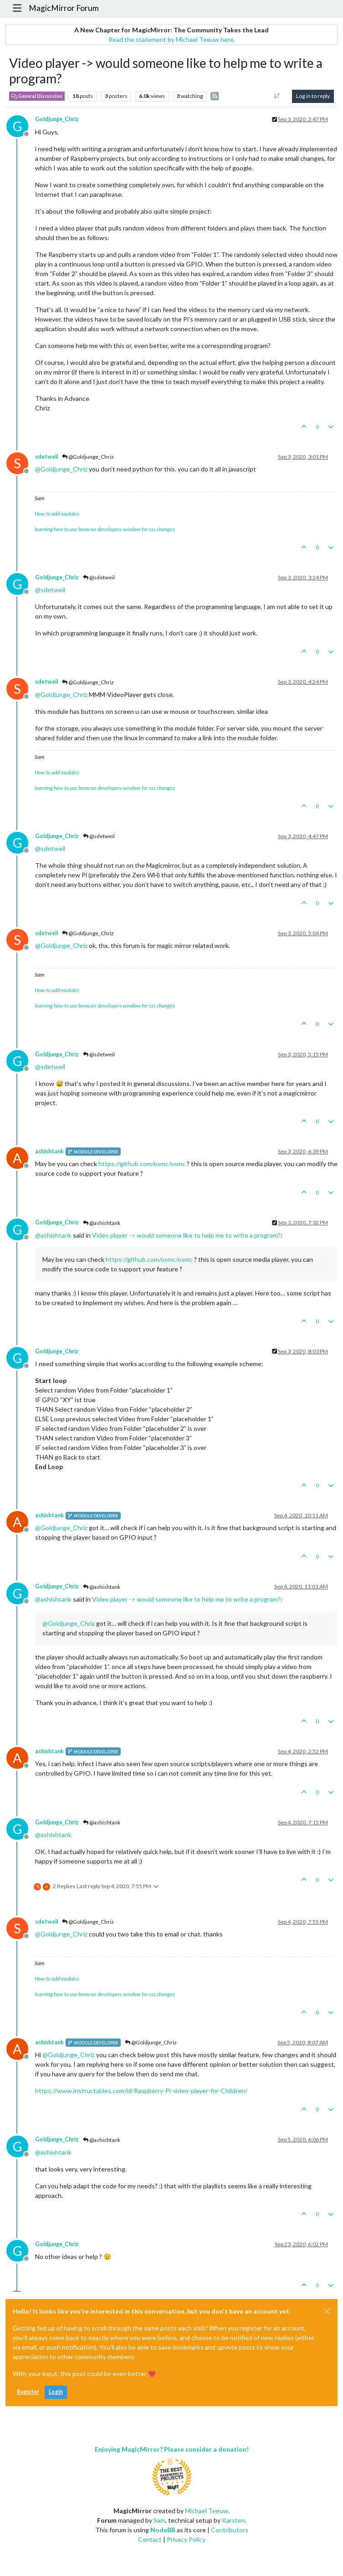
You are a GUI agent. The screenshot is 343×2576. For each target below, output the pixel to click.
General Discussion (36, 96)
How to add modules (57, 513)
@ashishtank (101, 1222)
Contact (150, 2539)
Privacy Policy (186, 2539)
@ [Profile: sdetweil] (50, 590)
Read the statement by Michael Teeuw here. (171, 39)
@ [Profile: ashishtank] (53, 1235)
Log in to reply (313, 95)
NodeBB (162, 2530)
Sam (159, 2520)
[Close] (327, 2311)
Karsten (233, 2520)
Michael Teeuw (206, 2511)
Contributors (229, 2530)
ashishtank (49, 1151)
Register (28, 2391)
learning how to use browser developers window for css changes (105, 529)
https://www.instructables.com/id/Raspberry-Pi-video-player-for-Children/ (141, 2091)
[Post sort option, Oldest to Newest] (277, 96)
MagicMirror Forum (64, 8)
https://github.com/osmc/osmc (141, 1164)
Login (56, 2391)
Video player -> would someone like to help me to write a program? (186, 1235)
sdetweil (46, 456)
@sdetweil (99, 577)
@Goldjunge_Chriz (88, 456)
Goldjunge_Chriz (57, 119)
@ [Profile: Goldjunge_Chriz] (61, 469)
